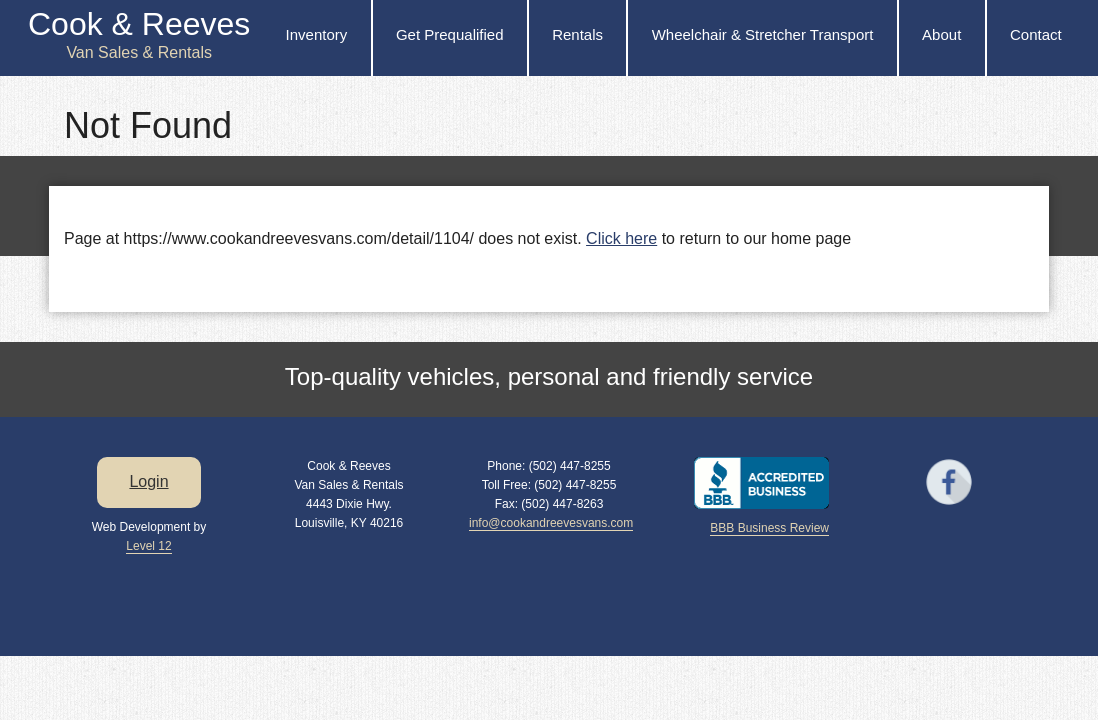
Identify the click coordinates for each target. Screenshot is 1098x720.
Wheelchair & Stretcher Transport (763, 34)
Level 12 (148, 546)
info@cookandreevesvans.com (551, 523)
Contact (1036, 34)
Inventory (317, 34)
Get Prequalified (450, 34)
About (941, 34)
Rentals (577, 34)
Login (148, 481)
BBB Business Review (769, 528)
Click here (621, 238)
